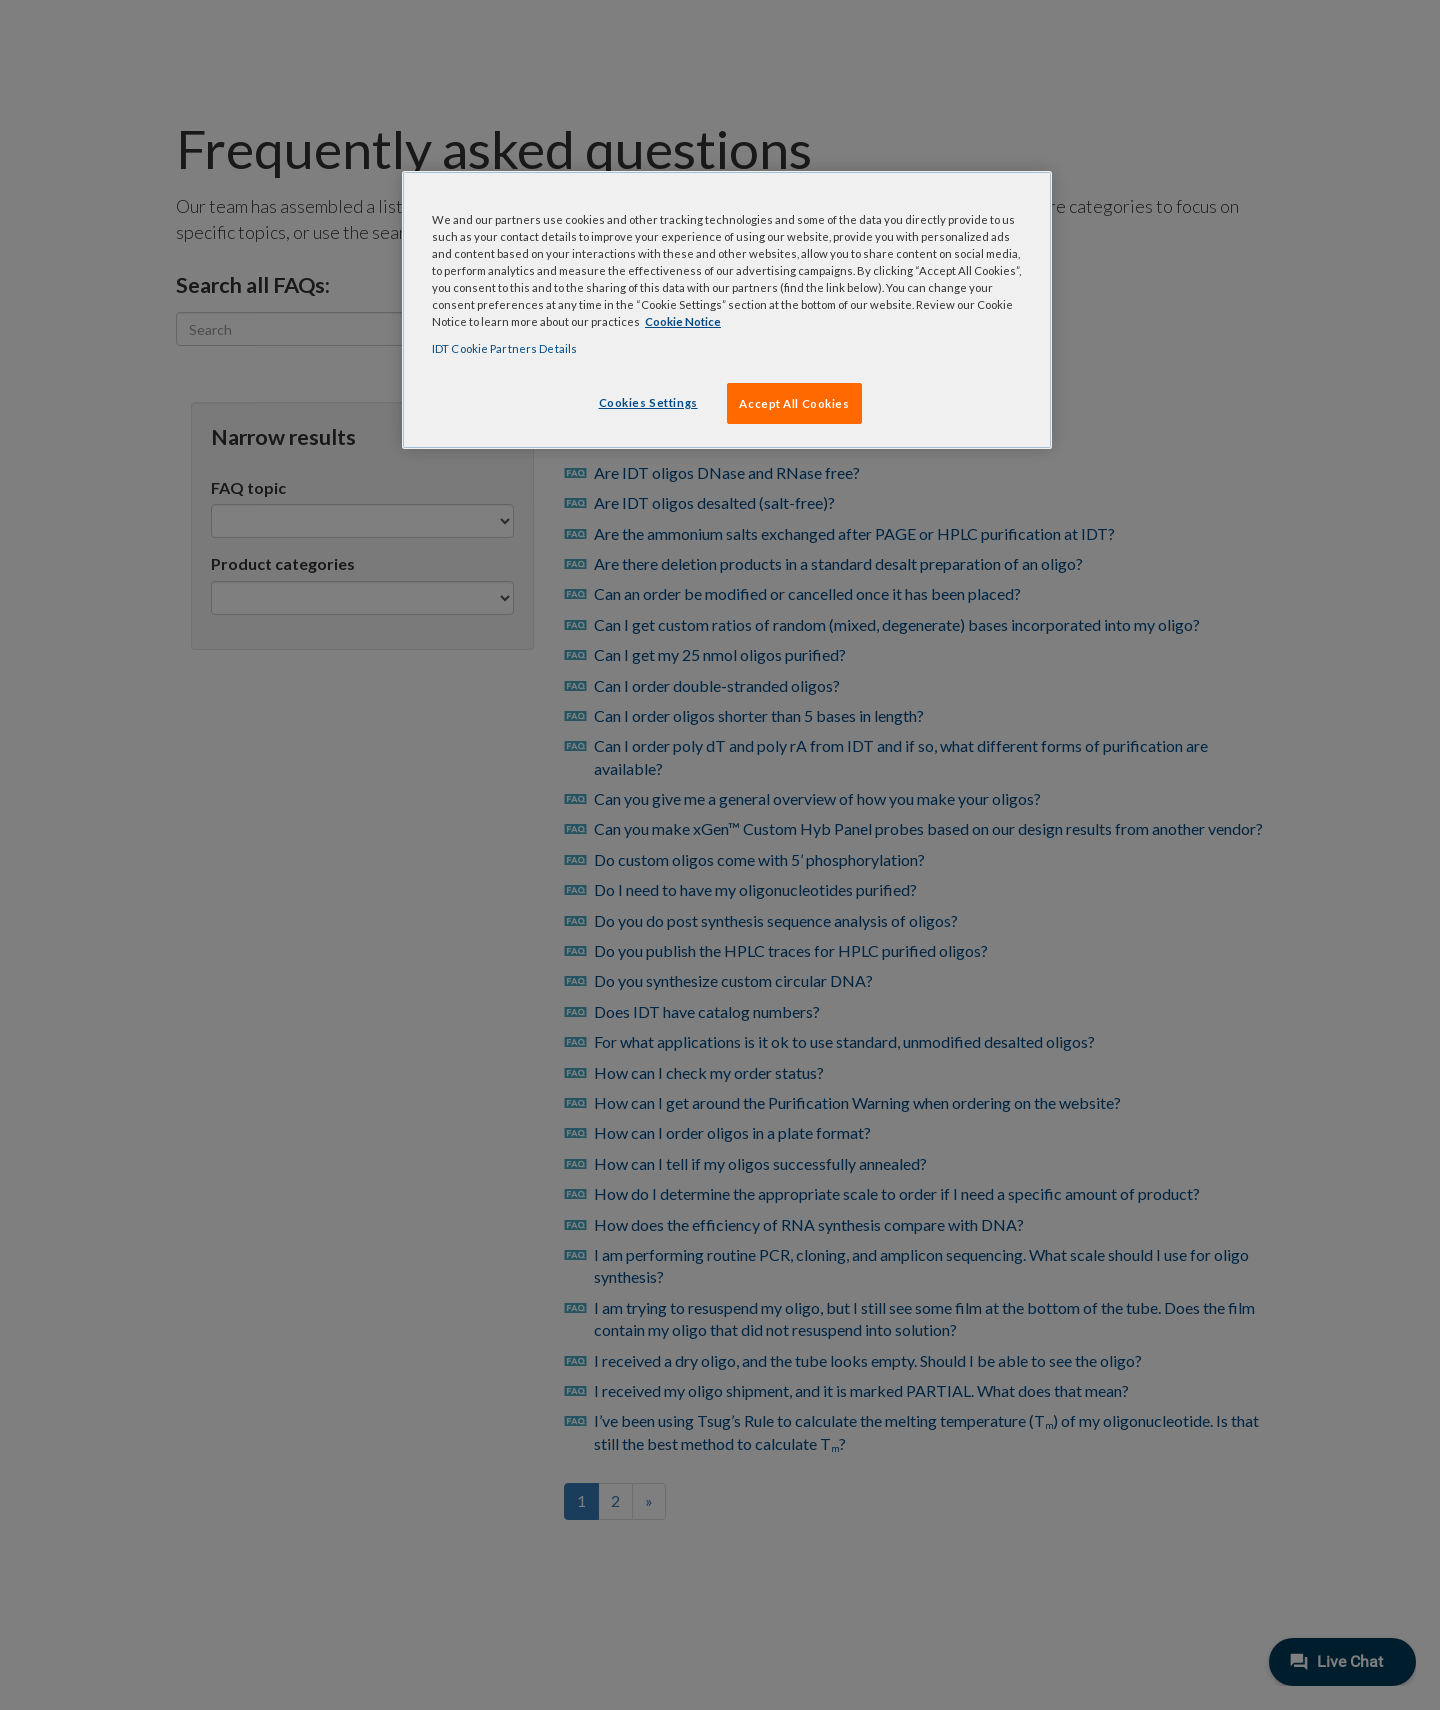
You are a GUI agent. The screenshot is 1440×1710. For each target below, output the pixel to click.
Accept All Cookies (794, 403)
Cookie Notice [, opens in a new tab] (683, 321)
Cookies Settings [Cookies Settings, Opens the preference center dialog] (648, 402)
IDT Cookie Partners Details (504, 348)
